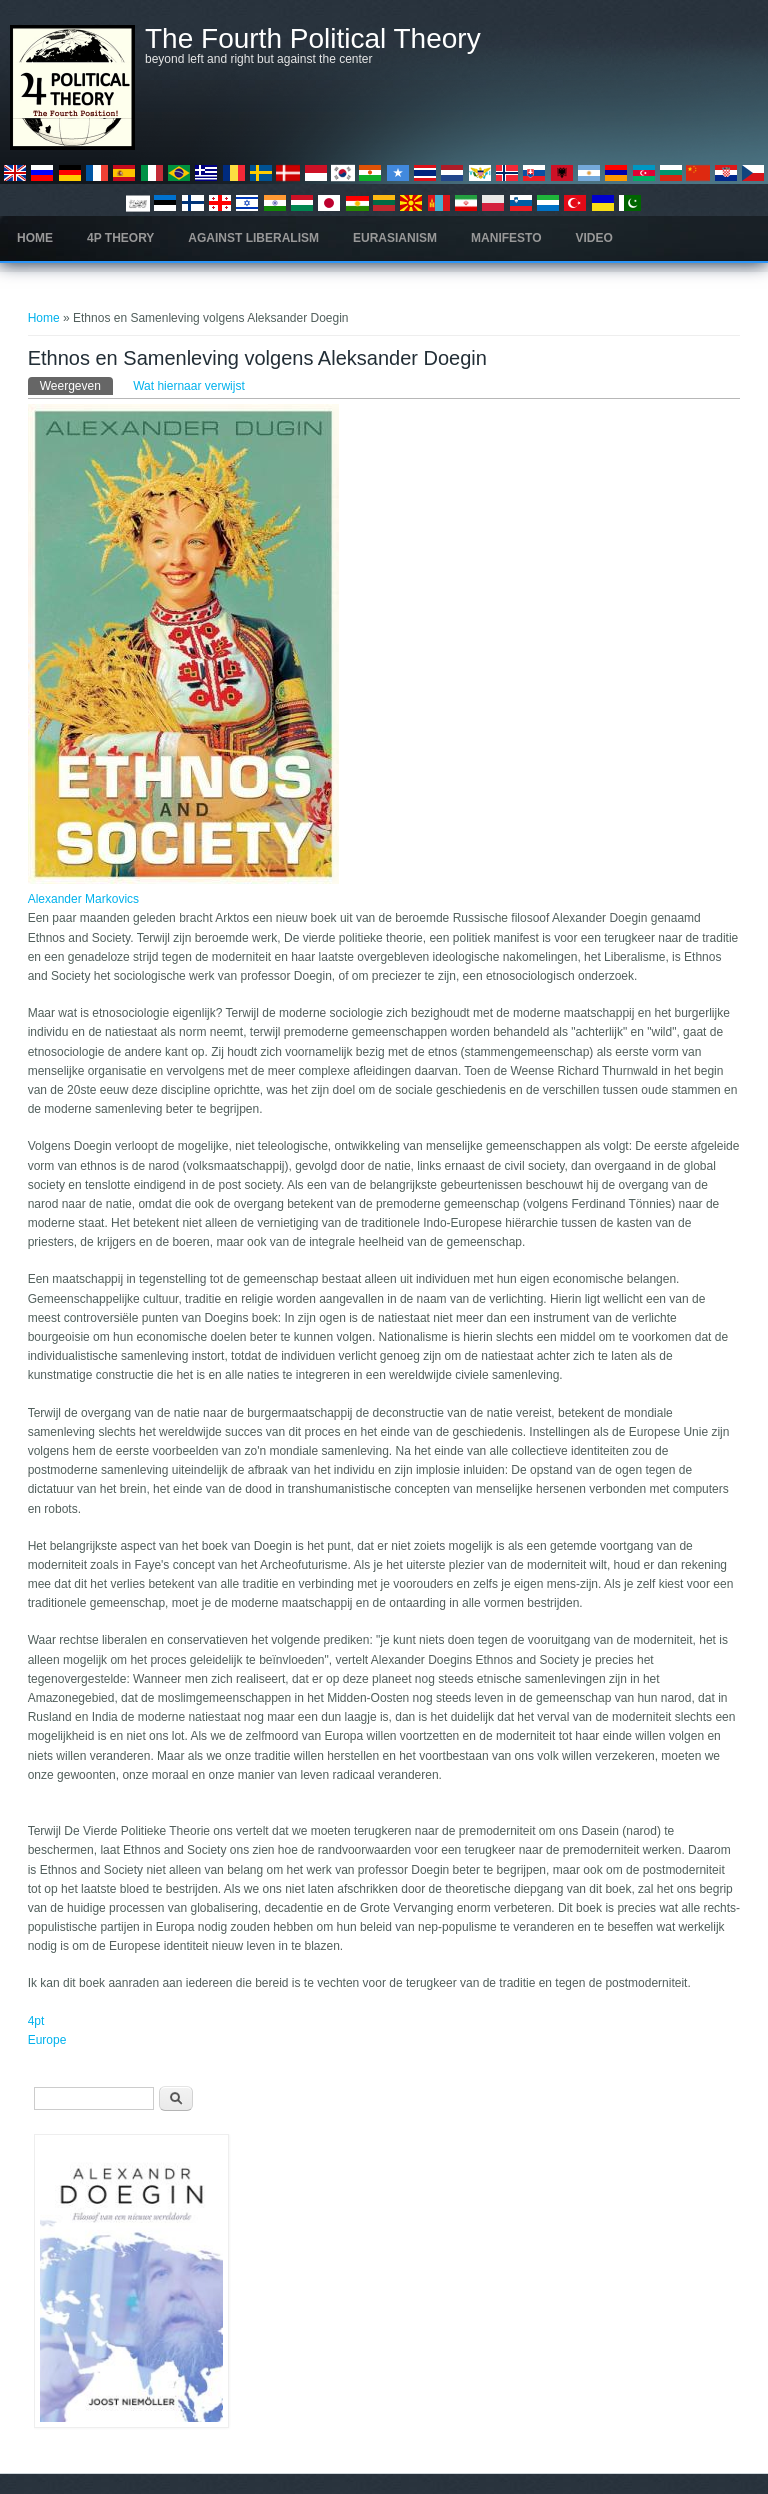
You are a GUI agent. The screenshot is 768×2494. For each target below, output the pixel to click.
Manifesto (506, 238)
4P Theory (120, 238)
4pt (36, 2021)
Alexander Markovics (83, 899)
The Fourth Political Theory (313, 39)
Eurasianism (395, 238)
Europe (47, 2040)
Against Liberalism (253, 238)
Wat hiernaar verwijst (189, 386)
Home (35, 238)
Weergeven (76, 385)
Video (594, 238)
